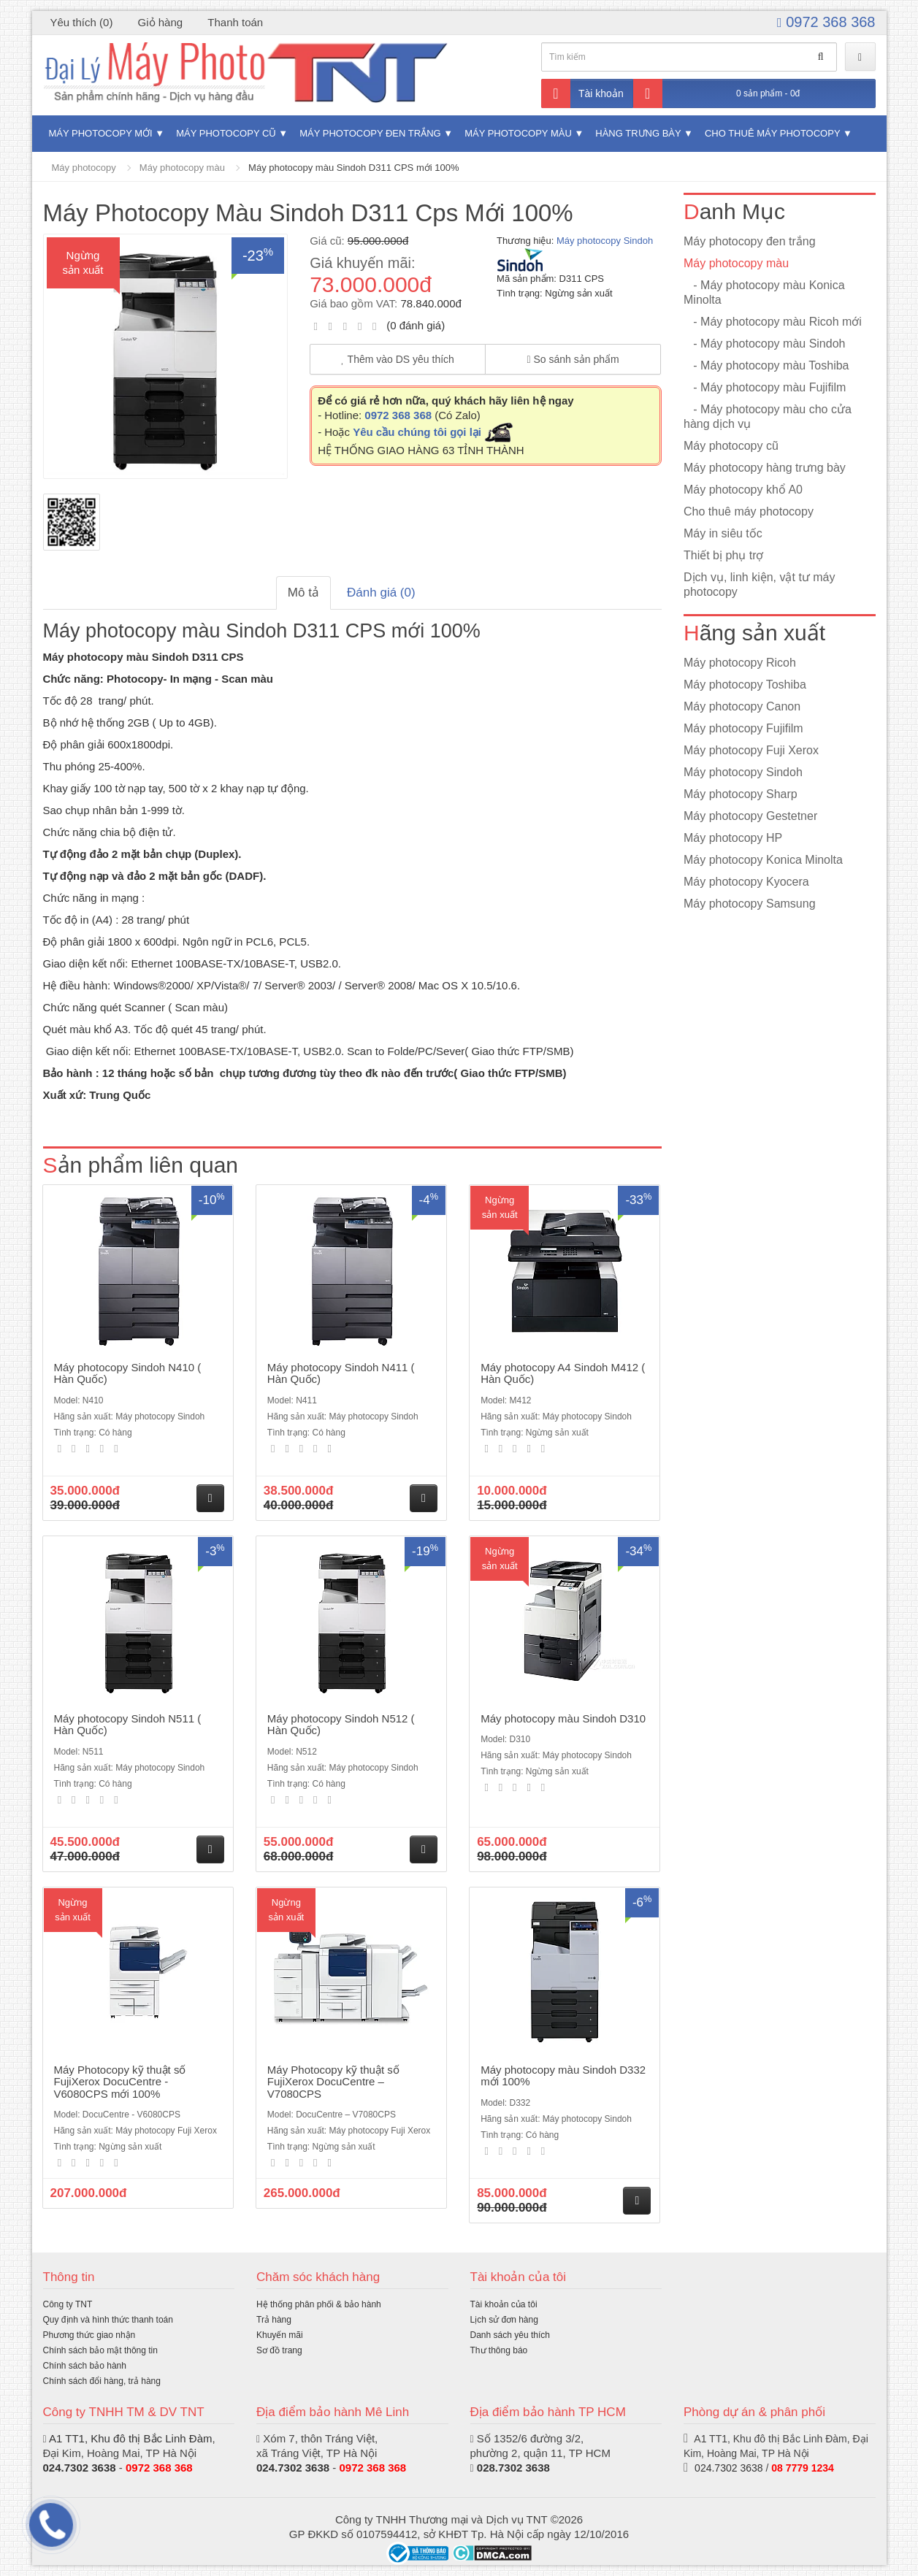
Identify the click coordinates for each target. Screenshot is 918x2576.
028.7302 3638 (513, 2467)
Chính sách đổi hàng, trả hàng (102, 2381)
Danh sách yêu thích (510, 2335)
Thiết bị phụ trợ (723, 555)
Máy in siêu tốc (723, 533)
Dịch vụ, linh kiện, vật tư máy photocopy (759, 584)
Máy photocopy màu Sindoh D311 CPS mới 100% (353, 167)
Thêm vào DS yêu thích (397, 359)
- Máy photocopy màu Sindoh (764, 343)
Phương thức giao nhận (89, 2335)
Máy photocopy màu (518, 133)
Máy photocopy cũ (226, 133)
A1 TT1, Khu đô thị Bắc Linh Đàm (131, 2438)
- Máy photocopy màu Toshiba (766, 365)
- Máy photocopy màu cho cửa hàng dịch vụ (768, 416)
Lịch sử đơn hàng (504, 2320)
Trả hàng (273, 2320)
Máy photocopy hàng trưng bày (765, 467)
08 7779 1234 (802, 2468)
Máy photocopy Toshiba (745, 684)
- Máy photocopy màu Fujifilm (765, 387)
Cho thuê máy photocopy (772, 133)
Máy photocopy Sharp (740, 794)
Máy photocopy (84, 167)
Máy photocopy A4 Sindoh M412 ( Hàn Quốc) (563, 1373)
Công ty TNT (68, 2304)
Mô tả (303, 592)
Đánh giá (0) (381, 592)
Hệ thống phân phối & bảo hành (318, 2304)
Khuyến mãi (279, 2335)
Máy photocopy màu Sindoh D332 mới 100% (563, 2075)
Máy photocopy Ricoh (740, 662)
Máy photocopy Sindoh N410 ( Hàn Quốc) (128, 1373)
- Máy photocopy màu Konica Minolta (764, 292)
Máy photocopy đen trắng (369, 133)
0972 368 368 (826, 22)
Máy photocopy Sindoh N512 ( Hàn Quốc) (341, 1724)
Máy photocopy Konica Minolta (763, 860)
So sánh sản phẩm (573, 359)
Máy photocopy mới (101, 133)
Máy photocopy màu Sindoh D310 (563, 1718)
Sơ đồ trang (279, 2350)
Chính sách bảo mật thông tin (100, 2350)
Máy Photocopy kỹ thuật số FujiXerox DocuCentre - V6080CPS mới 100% (120, 2081)
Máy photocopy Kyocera (746, 881)
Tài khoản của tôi (504, 2304)
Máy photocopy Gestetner (750, 816)
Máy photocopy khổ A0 (743, 489)
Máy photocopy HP (733, 838)
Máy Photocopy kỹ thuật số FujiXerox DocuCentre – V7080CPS (333, 2081)
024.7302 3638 (292, 2467)
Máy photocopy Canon (742, 706)
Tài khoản (582, 93)
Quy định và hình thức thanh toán (108, 2320)
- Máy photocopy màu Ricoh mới (773, 321)
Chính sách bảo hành (84, 2366)
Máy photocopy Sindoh (604, 240)
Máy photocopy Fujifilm (743, 728)
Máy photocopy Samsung (750, 903)
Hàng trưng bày (638, 133)
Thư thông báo (499, 2350)
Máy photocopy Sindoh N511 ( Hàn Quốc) (128, 1724)
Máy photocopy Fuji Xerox (751, 750)
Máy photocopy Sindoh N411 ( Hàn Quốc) (341, 1373)
